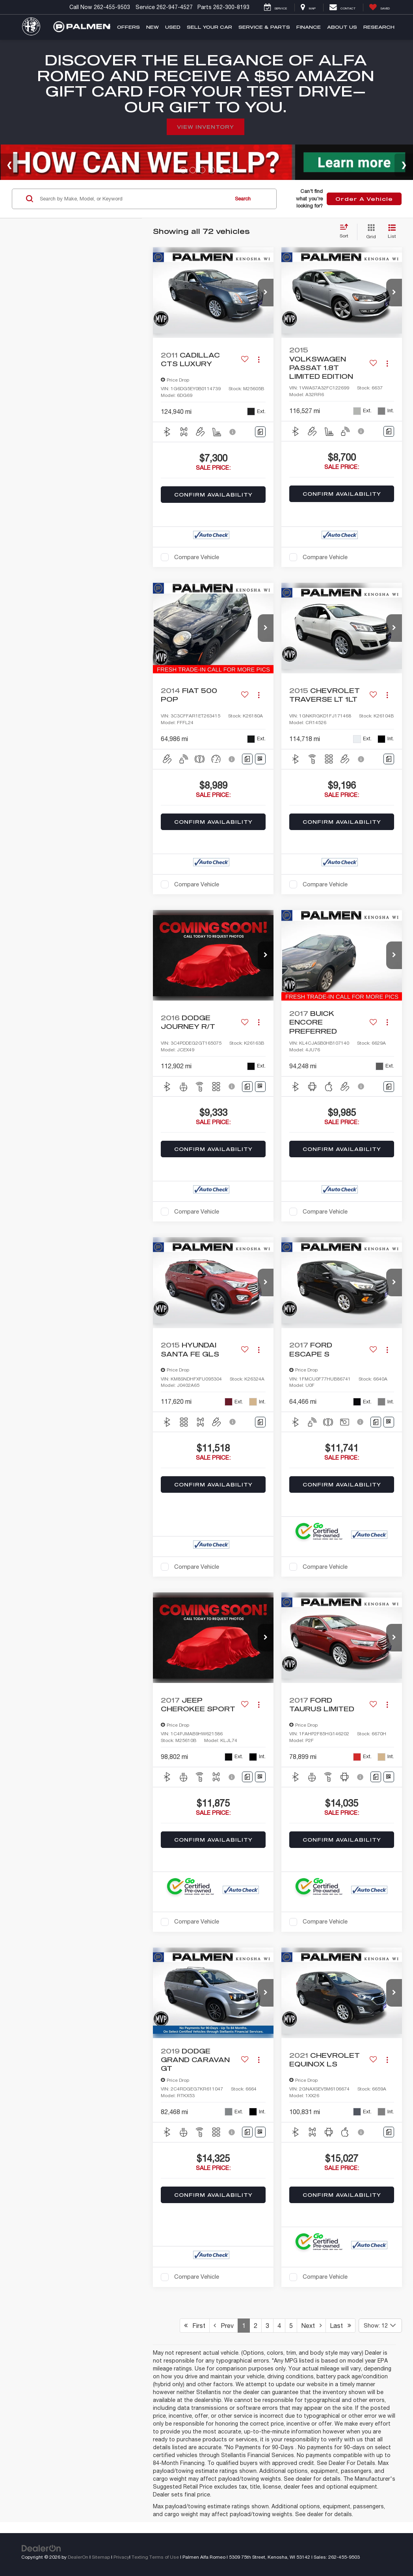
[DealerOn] (41, 2548)
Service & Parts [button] (264, 27)
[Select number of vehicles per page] (380, 2325)
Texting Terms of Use (155, 2556)
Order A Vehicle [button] (364, 199)
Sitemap (101, 2556)
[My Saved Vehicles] (379, 7)
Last (340, 2325)
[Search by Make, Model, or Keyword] (133, 198)
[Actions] (259, 360)
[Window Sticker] (260, 759)
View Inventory (205, 127)
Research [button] (378, 27)
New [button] (152, 27)
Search (243, 199)
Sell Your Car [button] (209, 27)
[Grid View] (369, 232)
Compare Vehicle (196, 557)
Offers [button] (128, 27)
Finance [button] (308, 27)
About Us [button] (342, 27)
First (194, 2325)
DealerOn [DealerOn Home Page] (78, 2556)
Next (311, 2325)
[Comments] (260, 431)
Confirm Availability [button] (213, 494)
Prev (224, 2325)
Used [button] (172, 27)
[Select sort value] (346, 231)
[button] (265, 292)
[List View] (392, 232)
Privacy (121, 2556)
